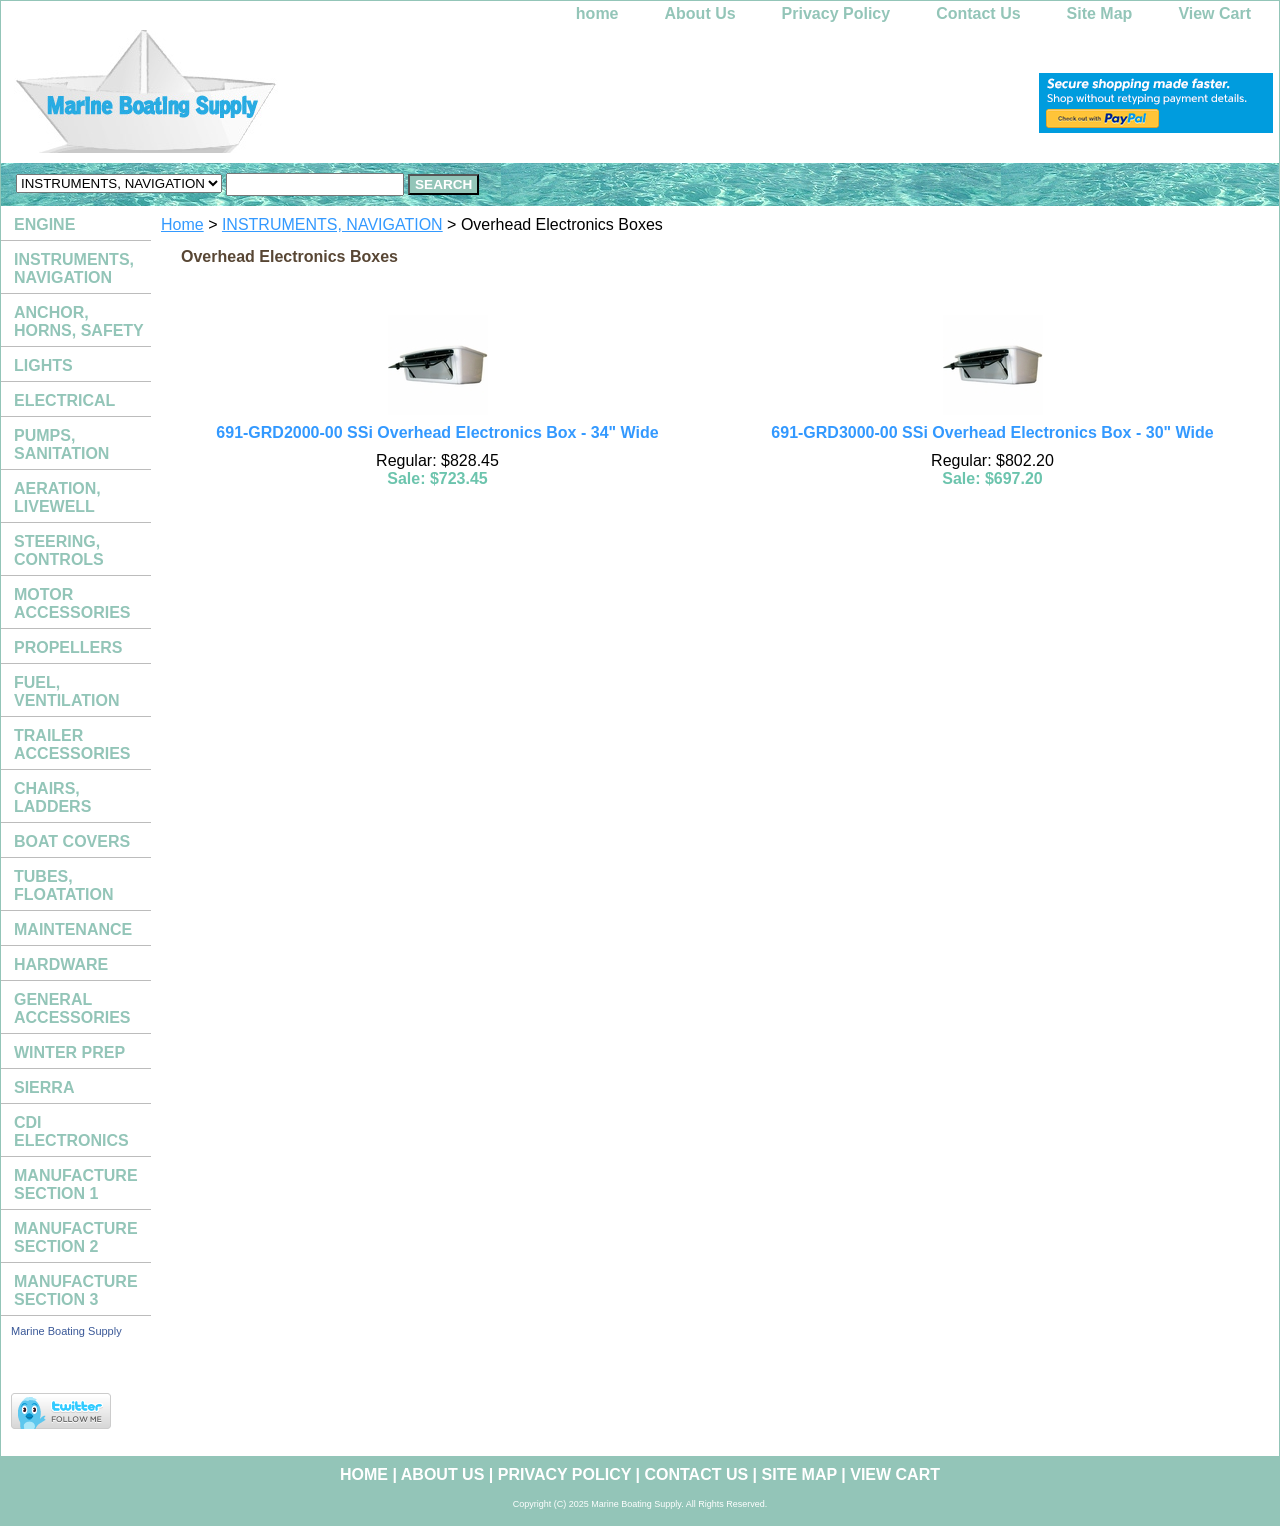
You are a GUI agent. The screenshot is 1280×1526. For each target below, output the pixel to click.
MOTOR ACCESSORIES (72, 603)
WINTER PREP (69, 1052)
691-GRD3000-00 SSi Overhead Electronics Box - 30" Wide (992, 432)
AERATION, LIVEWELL (57, 497)
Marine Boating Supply (66, 1331)
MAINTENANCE (73, 929)
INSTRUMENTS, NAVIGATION (332, 224)
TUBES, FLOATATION (64, 885)
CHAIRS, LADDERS (52, 797)
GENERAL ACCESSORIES (72, 1008)
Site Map (1100, 13)
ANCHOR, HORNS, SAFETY (79, 321)
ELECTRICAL (64, 400)
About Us (700, 13)
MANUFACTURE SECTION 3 (76, 1290)
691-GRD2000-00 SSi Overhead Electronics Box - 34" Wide (437, 432)
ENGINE (44, 224)
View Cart (1214, 13)
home (597, 13)
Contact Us (978, 13)
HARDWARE (61, 964)
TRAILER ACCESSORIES (72, 744)
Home (182, 224)
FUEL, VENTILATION (66, 691)
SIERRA (44, 1087)
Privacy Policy (836, 13)
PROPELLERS (68, 647)
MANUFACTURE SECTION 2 (76, 1237)
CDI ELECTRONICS (71, 1131)
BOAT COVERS (72, 841)
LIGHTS (43, 365)
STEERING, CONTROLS (59, 550)
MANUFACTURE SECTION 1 (76, 1184)
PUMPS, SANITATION (61, 444)
